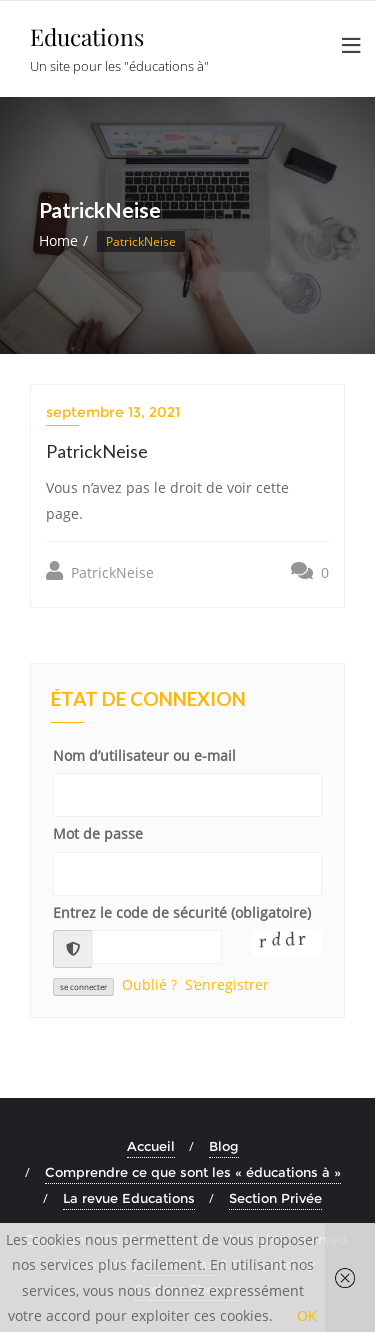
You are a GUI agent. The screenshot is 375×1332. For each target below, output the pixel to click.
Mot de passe (98, 833)
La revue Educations (129, 1198)
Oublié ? (149, 984)
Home (58, 240)
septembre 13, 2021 (113, 412)
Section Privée (275, 1198)
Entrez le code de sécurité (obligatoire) (182, 912)
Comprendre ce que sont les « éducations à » (193, 1172)
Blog (224, 1146)
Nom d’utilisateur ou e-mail (144, 755)
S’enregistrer (227, 984)
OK (307, 1315)
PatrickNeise (100, 571)
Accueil (151, 1146)
